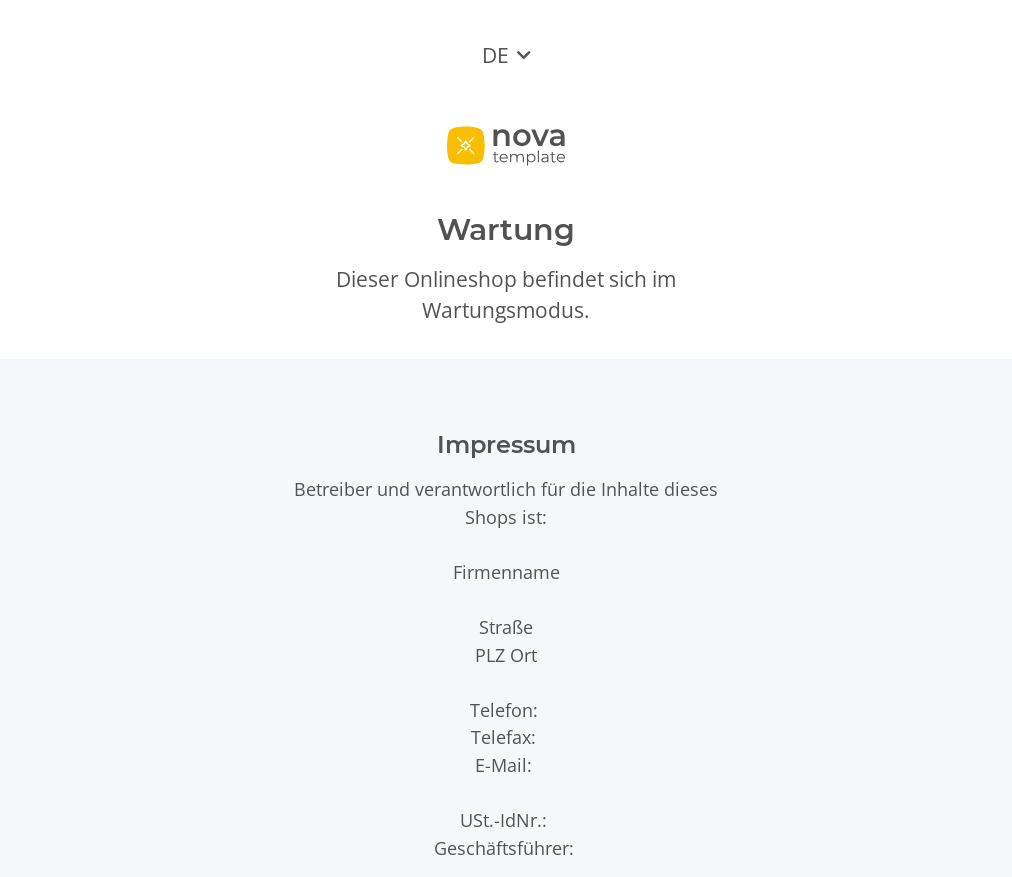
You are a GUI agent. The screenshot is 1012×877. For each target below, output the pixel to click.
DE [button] (495, 55)
